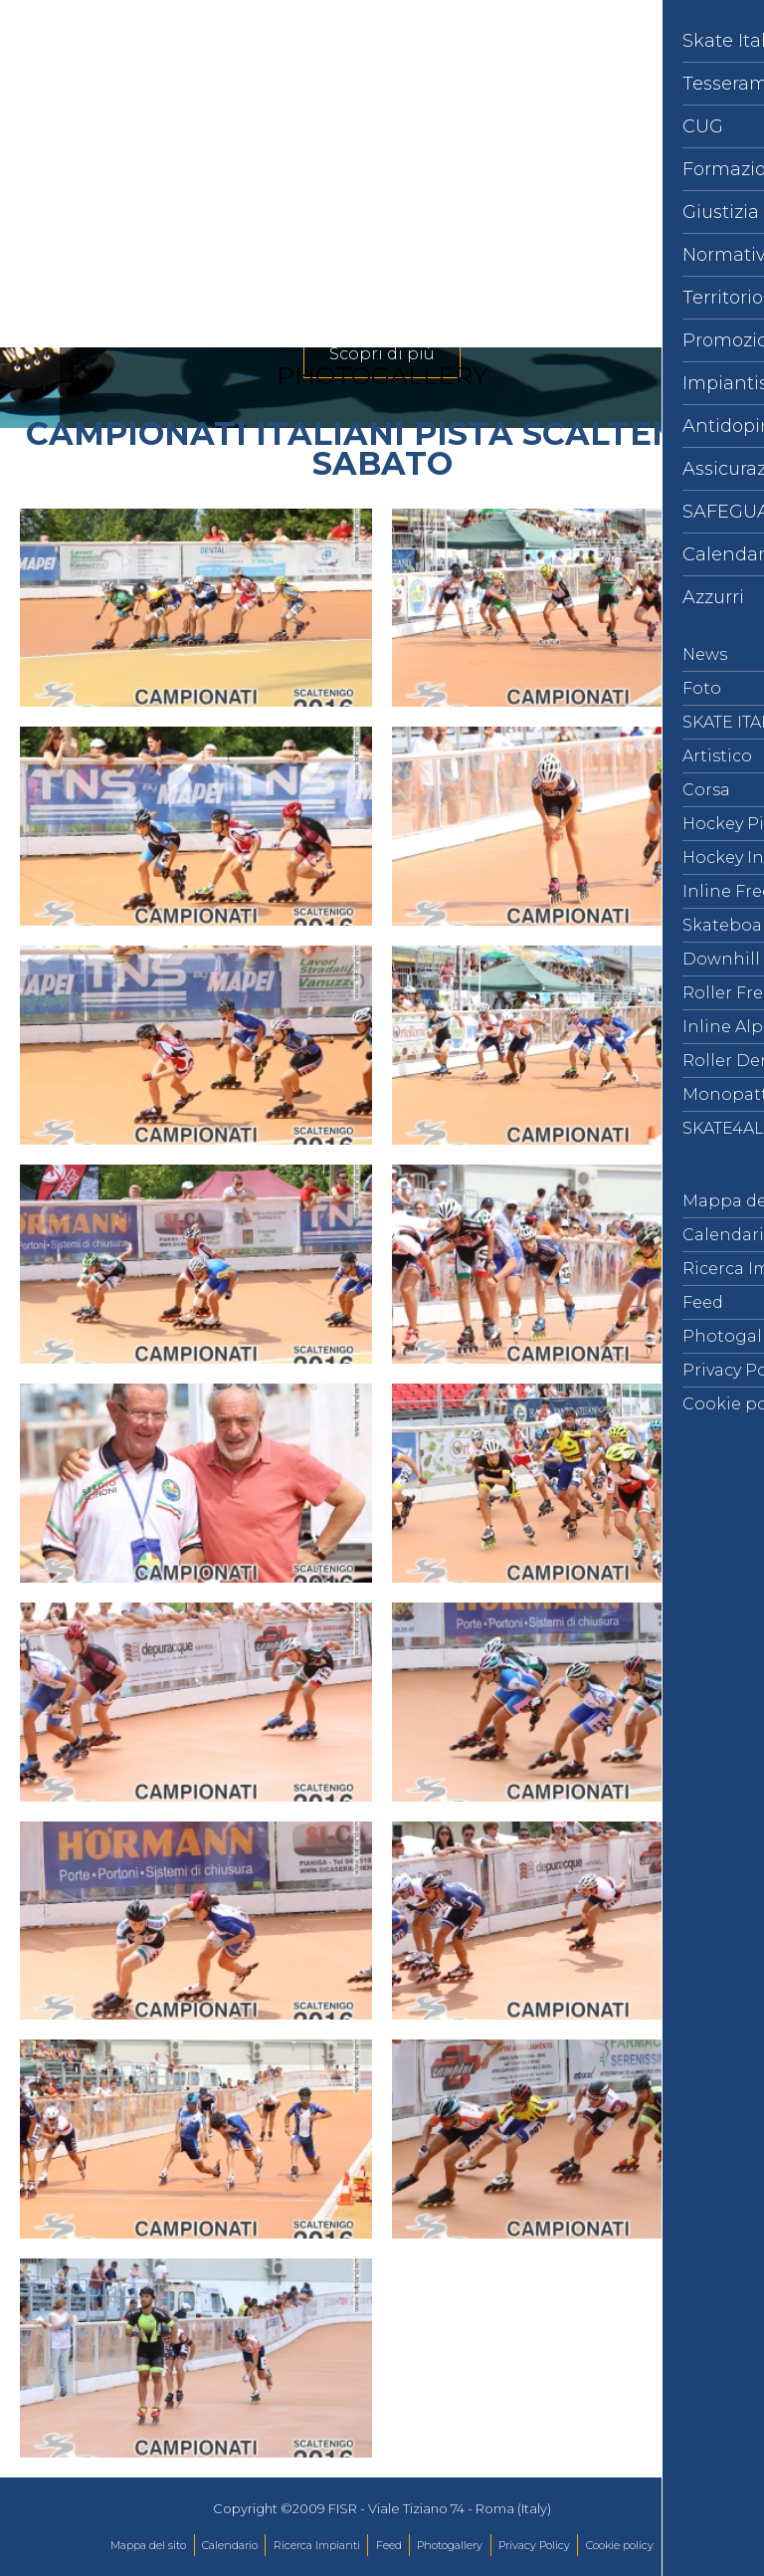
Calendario (230, 2545)
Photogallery (449, 2545)
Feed (389, 2545)
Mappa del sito (148, 2545)
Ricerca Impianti (317, 2545)
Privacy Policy (534, 2545)
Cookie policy (620, 2545)
